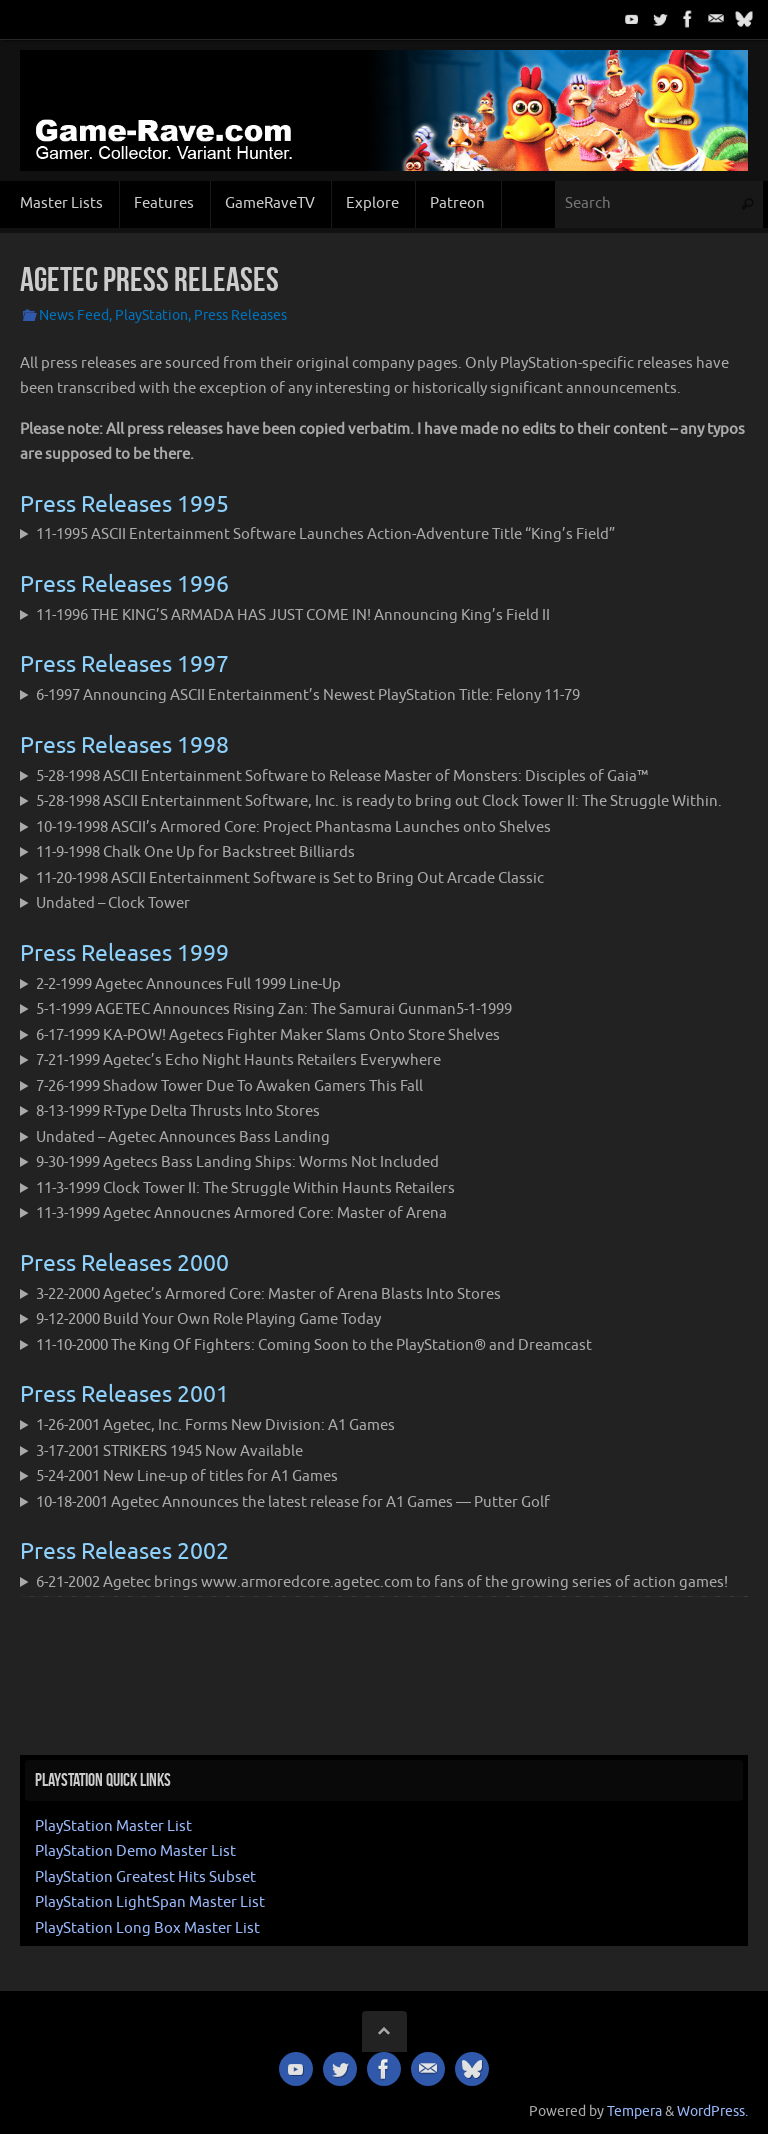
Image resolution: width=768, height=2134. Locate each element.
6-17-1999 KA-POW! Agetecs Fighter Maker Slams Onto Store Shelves (268, 1035)
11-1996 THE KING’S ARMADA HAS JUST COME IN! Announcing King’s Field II (293, 615)
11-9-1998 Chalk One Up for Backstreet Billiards (195, 852)
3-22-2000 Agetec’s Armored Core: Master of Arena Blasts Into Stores (268, 1294)
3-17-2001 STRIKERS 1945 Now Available (169, 1451)
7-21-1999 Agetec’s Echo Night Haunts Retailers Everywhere (238, 1060)
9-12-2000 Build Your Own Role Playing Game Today (208, 1319)
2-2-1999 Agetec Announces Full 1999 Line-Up (188, 984)
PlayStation (151, 315)
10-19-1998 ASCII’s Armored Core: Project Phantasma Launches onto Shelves (293, 827)
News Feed (74, 315)
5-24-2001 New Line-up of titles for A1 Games (187, 1476)
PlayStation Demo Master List (135, 1851)
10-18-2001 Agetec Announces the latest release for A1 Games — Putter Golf (293, 1502)
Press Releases (240, 315)
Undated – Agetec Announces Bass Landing (183, 1137)
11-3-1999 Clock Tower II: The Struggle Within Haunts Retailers (245, 1188)
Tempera (634, 2111)
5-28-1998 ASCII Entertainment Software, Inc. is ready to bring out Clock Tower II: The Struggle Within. (379, 801)
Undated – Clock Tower (113, 903)
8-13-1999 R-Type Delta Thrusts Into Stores (178, 1111)
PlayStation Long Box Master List (147, 1928)
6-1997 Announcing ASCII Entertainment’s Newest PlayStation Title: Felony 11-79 (308, 695)
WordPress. (712, 2111)
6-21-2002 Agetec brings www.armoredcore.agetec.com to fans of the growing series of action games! (382, 1582)
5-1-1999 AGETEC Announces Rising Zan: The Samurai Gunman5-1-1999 (274, 1009)
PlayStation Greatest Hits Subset (145, 1877)
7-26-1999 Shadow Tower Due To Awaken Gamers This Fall (229, 1086)
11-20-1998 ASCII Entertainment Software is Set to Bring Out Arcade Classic (290, 878)
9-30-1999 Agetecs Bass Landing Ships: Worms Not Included (237, 1162)
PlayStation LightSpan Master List (150, 1902)
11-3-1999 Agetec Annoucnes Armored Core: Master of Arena (241, 1213)
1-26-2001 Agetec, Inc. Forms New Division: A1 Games (215, 1425)
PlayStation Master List (113, 1826)
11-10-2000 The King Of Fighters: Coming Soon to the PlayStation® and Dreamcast (314, 1345)
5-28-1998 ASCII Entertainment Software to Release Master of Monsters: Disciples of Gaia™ (342, 776)
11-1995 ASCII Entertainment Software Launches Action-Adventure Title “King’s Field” (325, 534)
